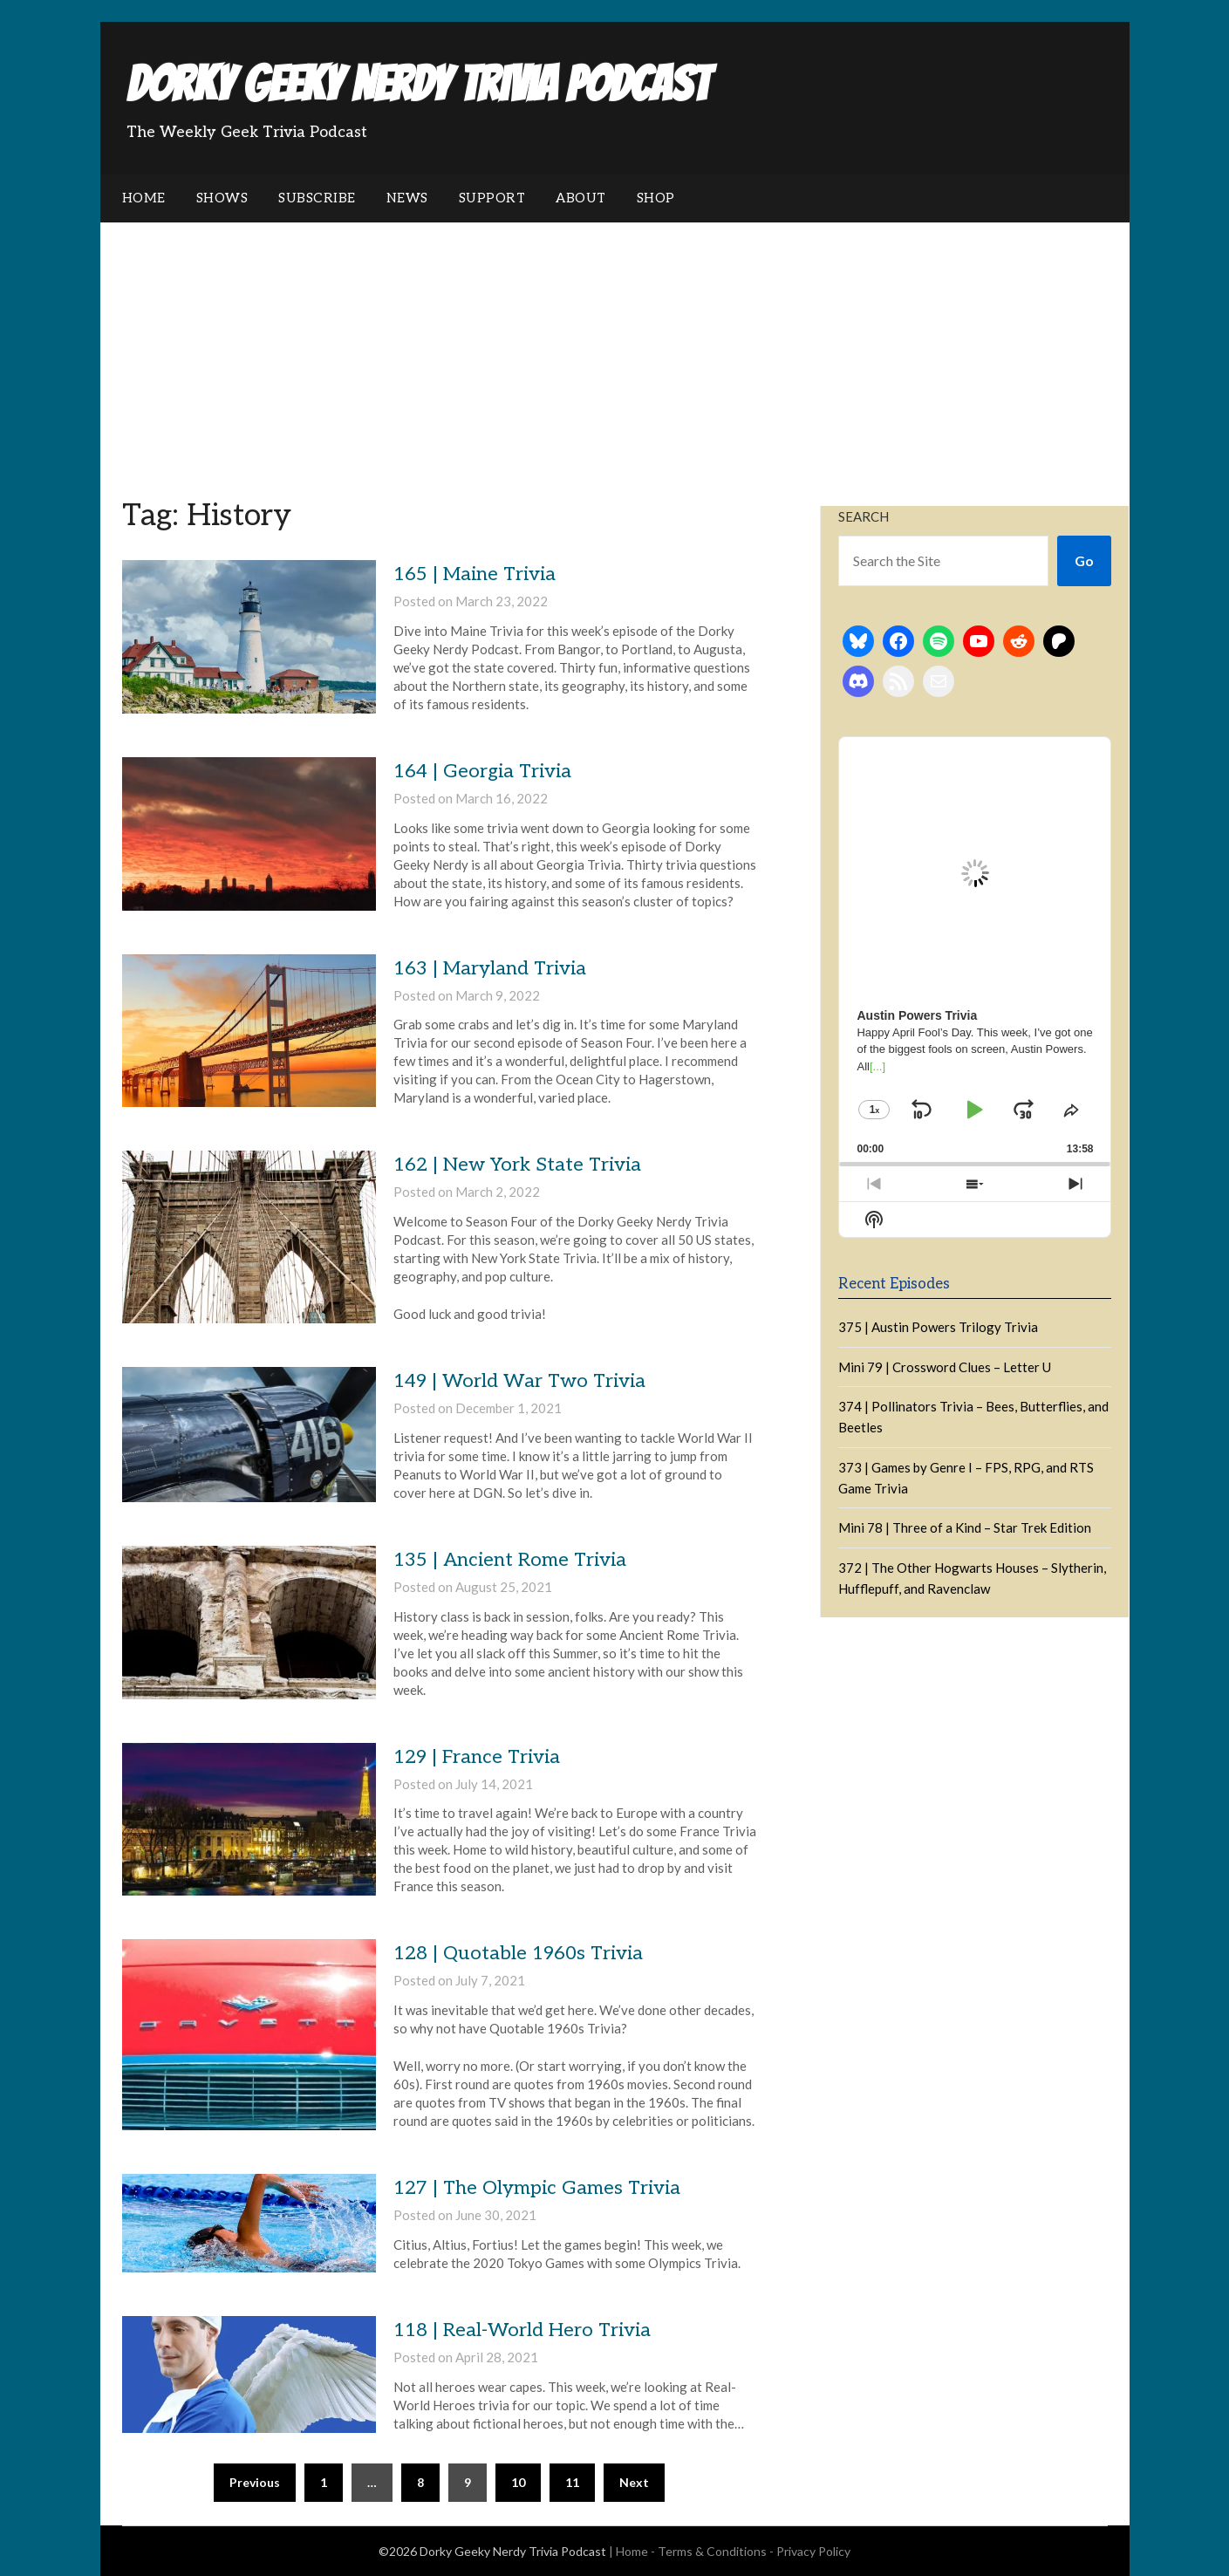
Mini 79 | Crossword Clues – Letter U (944, 1367)
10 (518, 2482)
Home (144, 198)
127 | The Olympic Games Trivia (536, 2187)
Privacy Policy (813, 2551)
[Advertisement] (615, 353)
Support (492, 198)
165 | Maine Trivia (474, 574)
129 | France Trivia (476, 1757)
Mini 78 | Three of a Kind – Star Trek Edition (964, 1527)
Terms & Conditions (712, 2551)
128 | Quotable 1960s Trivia (518, 1953)
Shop (656, 198)
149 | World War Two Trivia (519, 1381)
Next (634, 2482)
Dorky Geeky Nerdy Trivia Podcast (417, 84)
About (581, 198)
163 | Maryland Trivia (489, 968)
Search (863, 516)
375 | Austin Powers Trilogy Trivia (938, 1327)
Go (1084, 560)
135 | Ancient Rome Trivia (509, 1559)
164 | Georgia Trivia (482, 771)
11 (572, 2482)
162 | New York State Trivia (517, 1164)
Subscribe (317, 198)
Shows (222, 198)
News (407, 198)
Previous (254, 2482)
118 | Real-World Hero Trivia (522, 2330)
